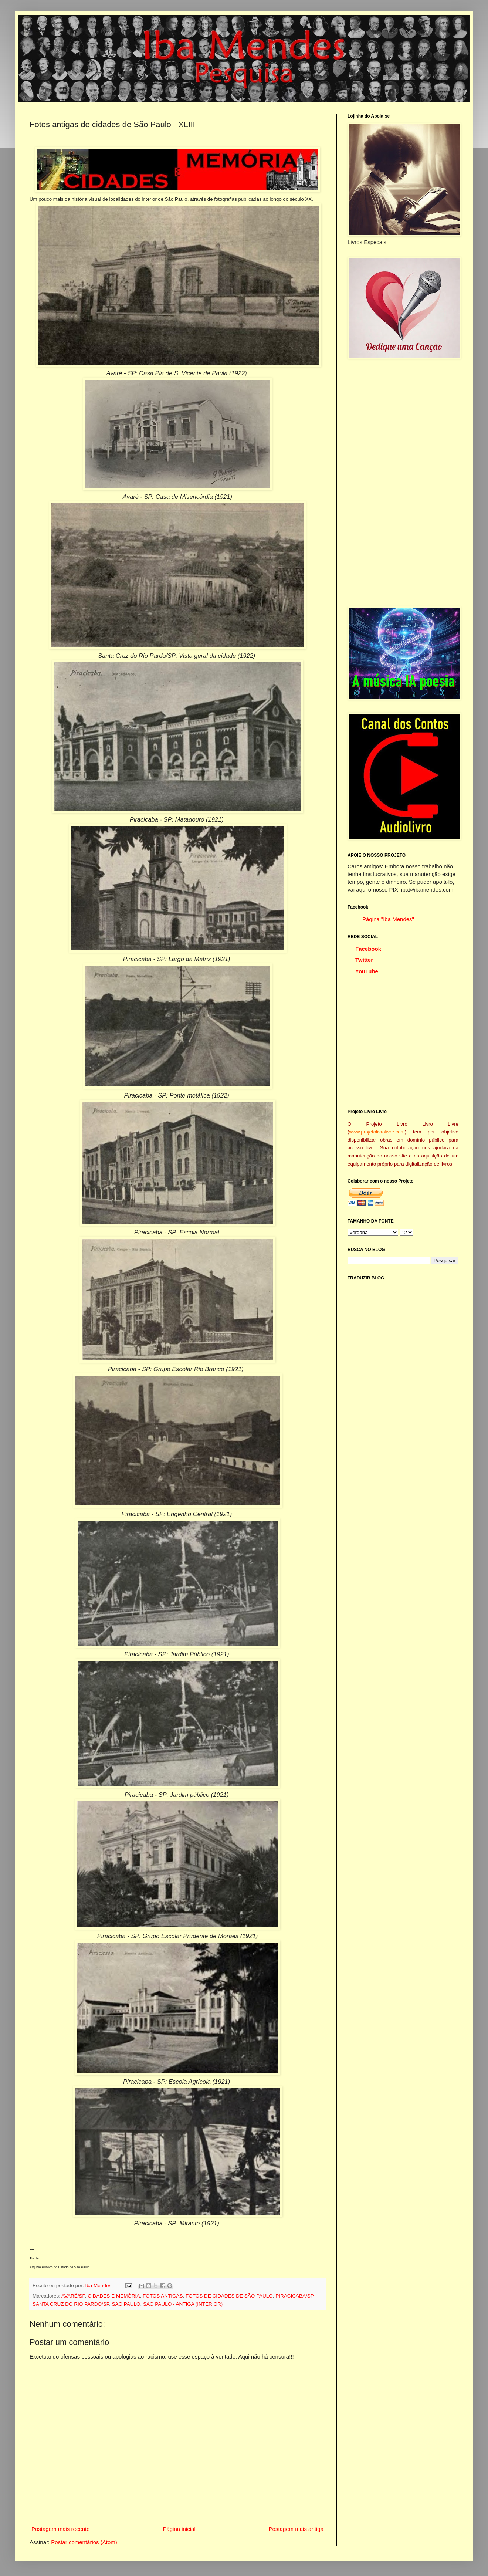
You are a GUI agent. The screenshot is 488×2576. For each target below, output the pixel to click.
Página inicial (179, 2529)
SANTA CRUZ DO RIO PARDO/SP (71, 2304)
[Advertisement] (384, 483)
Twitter (364, 960)
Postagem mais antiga (296, 2529)
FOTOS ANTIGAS (163, 2296)
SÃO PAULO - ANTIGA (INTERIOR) (183, 2304)
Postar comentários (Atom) (84, 2542)
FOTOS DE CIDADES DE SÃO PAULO (229, 2296)
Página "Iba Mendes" (388, 919)
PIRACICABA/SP (294, 2296)
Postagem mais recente (60, 2529)
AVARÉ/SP (73, 2296)
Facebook (368, 949)
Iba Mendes (99, 2285)
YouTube (366, 971)
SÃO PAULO (126, 2304)
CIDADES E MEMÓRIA (114, 2296)
